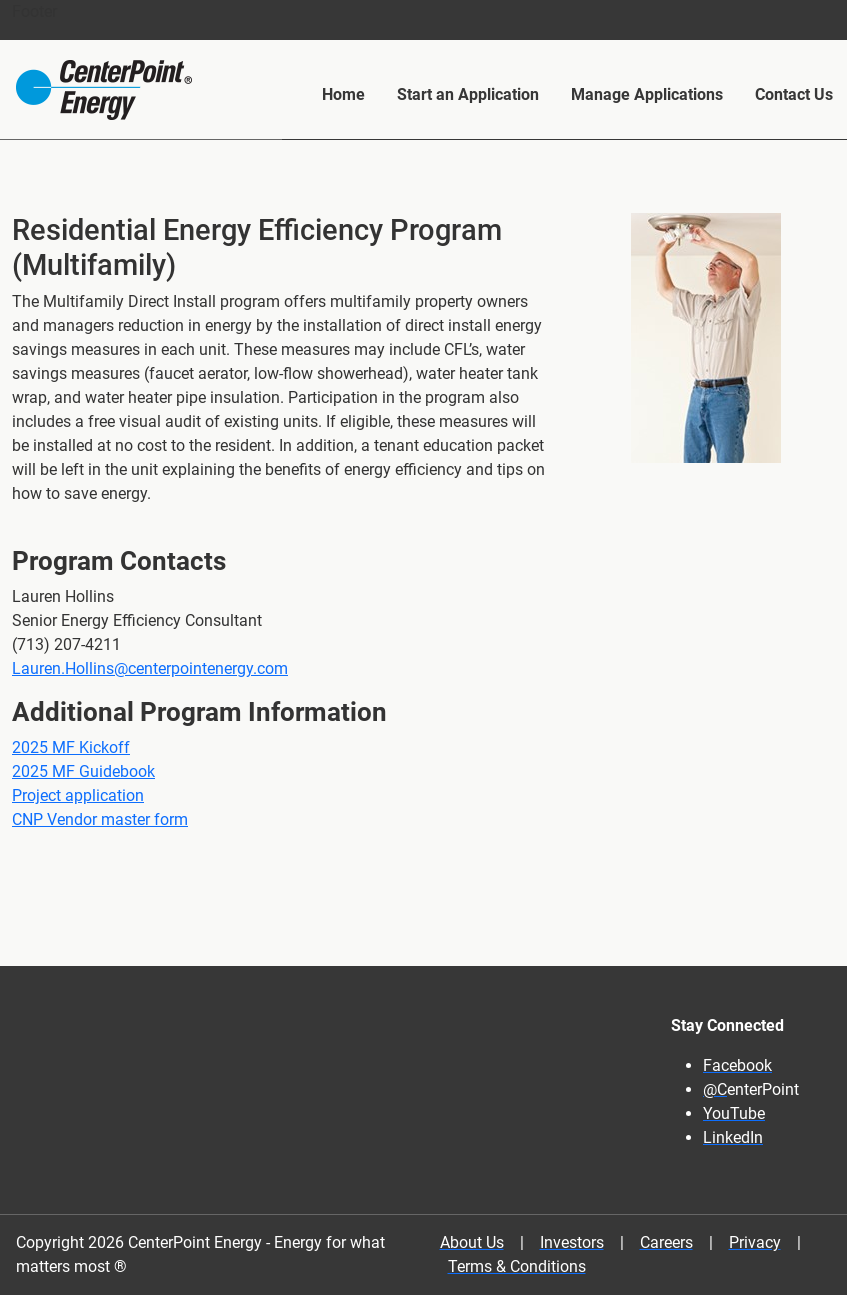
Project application (78, 795)
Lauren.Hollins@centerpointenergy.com (150, 668)
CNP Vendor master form (100, 819)
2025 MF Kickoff (71, 747)
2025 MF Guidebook (83, 771)
